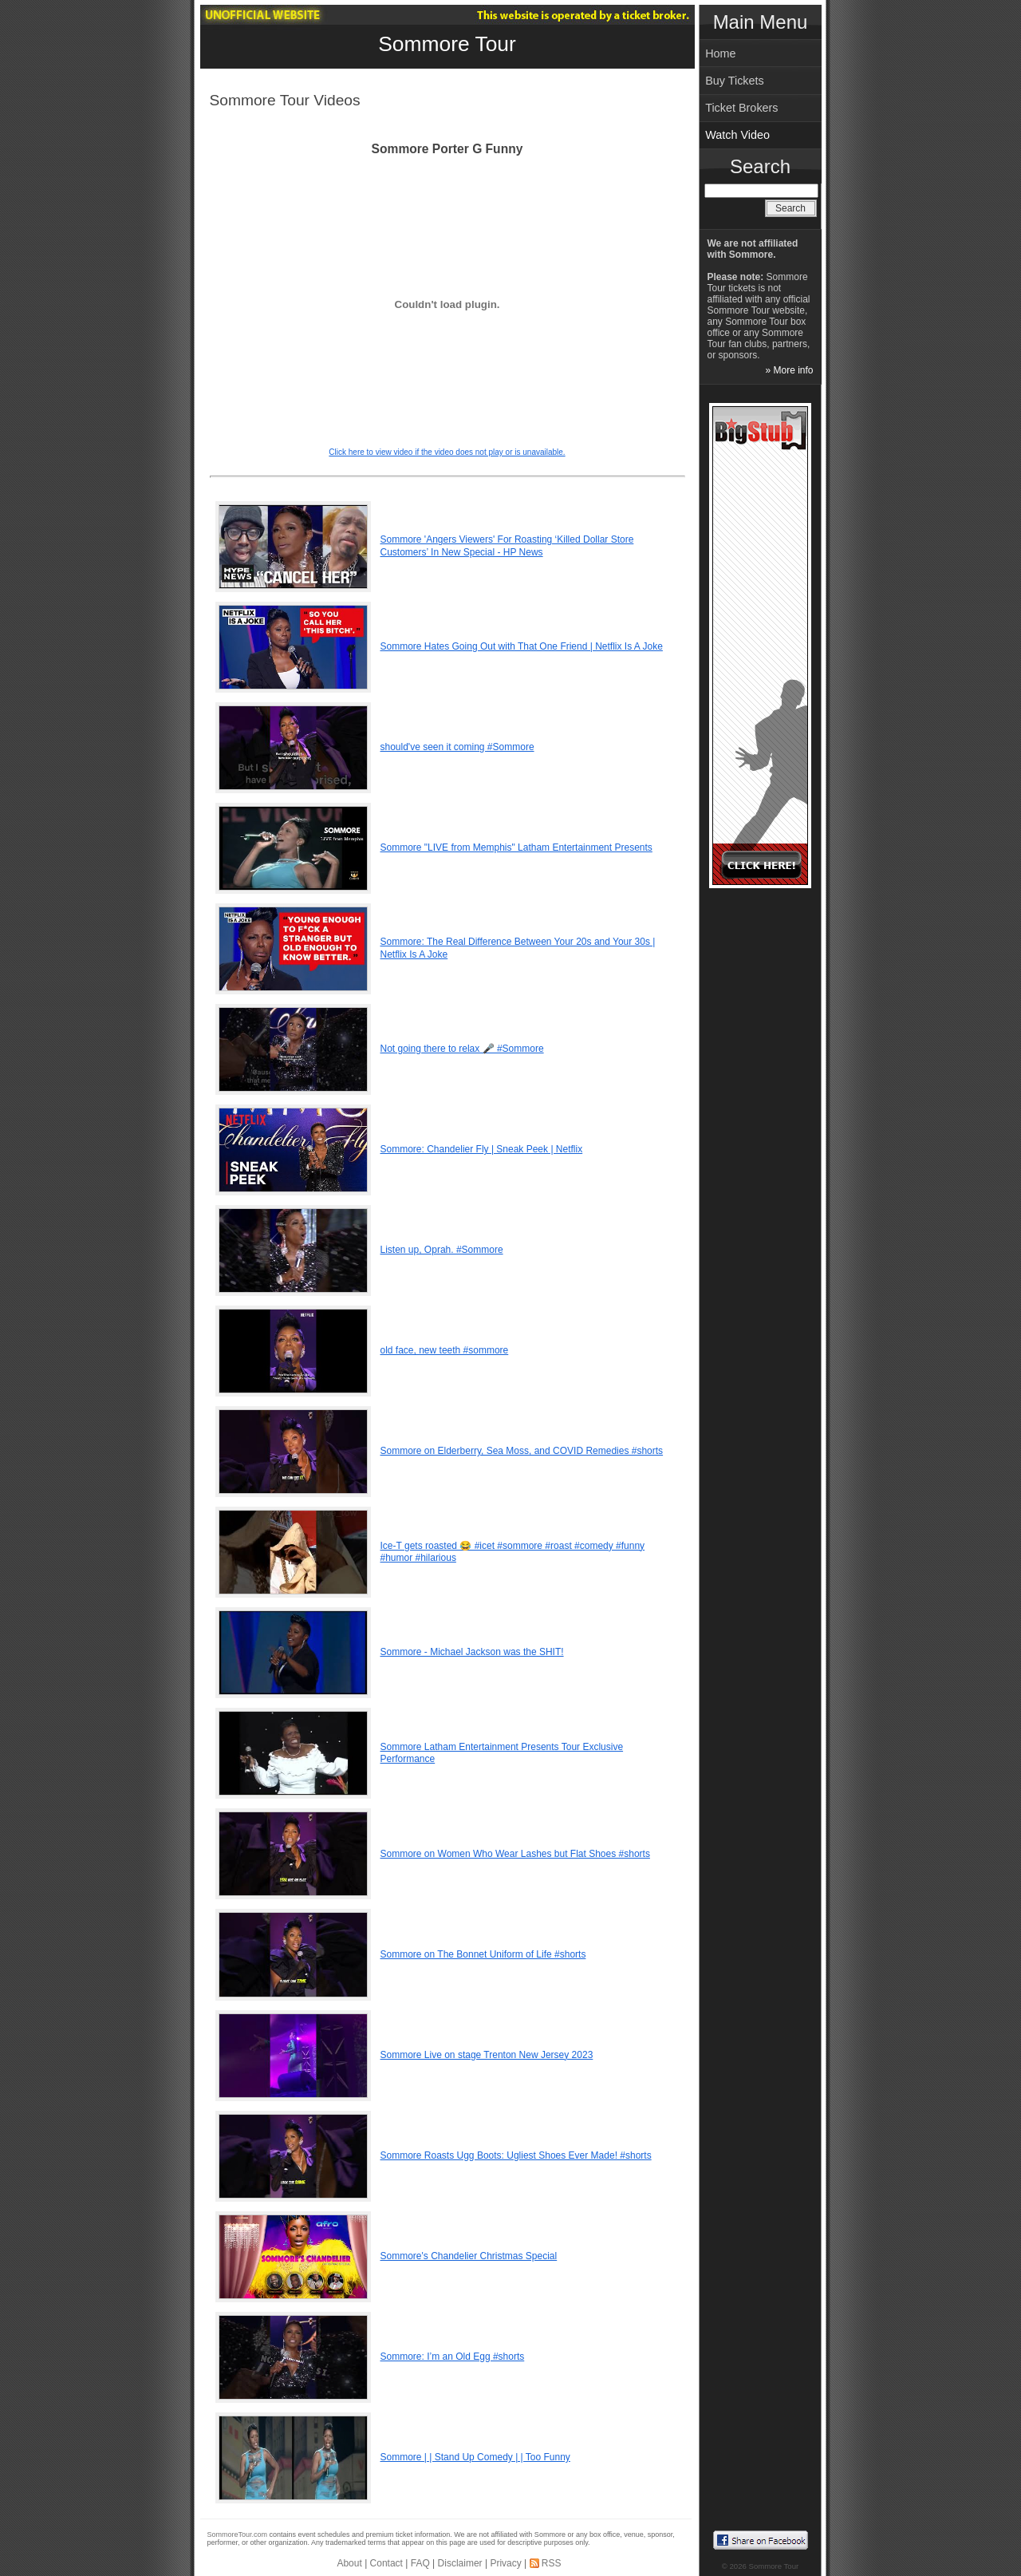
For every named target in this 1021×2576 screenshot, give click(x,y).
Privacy (505, 2563)
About (349, 2563)
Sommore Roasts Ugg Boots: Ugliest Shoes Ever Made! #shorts (516, 2155)
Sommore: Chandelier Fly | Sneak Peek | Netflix (481, 1149)
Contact (386, 2563)
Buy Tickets (734, 80)
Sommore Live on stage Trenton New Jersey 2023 (486, 2054)
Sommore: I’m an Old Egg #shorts (452, 2356)
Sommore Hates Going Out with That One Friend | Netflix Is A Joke (521, 646)
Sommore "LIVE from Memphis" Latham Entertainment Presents (516, 847)
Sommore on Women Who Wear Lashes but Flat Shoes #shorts (515, 1853)
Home (720, 53)
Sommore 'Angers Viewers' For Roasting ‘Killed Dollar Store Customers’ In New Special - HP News (507, 546)
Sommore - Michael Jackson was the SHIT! (472, 1651)
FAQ (420, 2563)
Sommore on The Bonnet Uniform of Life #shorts (483, 1954)
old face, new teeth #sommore (444, 1350)
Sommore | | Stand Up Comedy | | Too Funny (475, 2457)
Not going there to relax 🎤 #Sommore (462, 1048)
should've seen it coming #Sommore (457, 747)
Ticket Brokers (741, 107)
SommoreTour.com (237, 2534)
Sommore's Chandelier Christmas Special (469, 2256)
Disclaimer (460, 2563)
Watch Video (737, 134)
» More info (789, 370)
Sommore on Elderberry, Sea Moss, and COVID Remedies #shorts (522, 1450)
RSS (552, 2563)
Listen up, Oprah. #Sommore (441, 1249)
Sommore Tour (447, 44)
